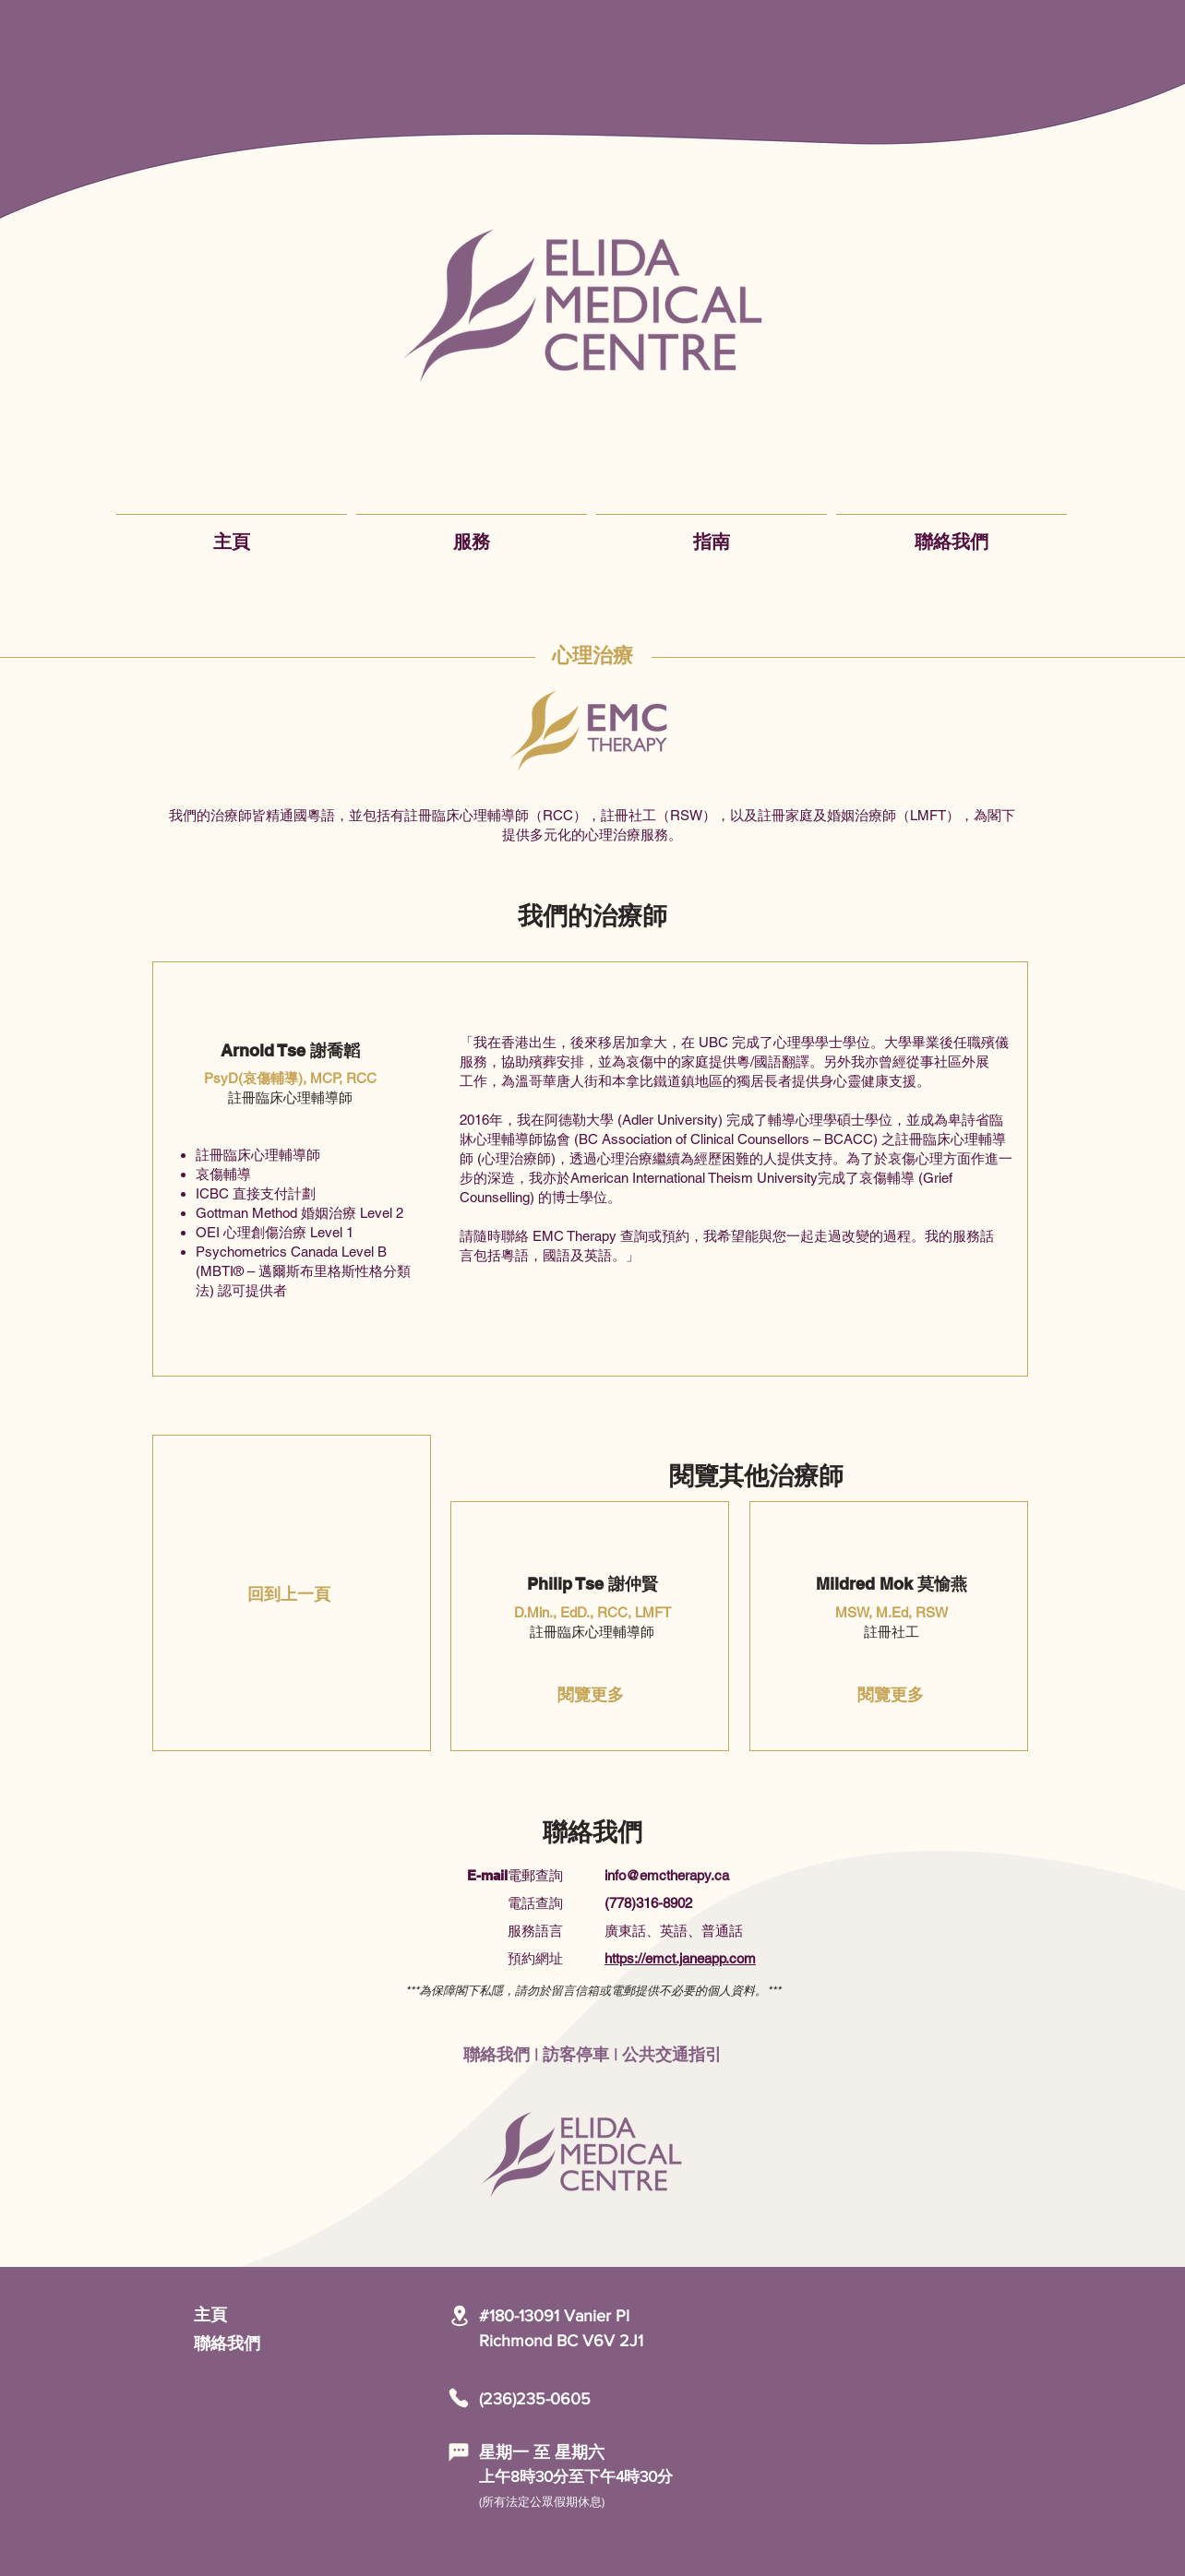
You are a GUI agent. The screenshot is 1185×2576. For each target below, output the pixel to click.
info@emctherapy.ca (666, 1875)
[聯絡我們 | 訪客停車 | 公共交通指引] (592, 2054)
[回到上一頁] (289, 1594)
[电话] (459, 2398)
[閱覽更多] (590, 1694)
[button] (472, 534)
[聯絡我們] (259, 2343)
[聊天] (459, 2452)
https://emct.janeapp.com (680, 1958)
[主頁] (259, 2314)
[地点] (459, 2316)
